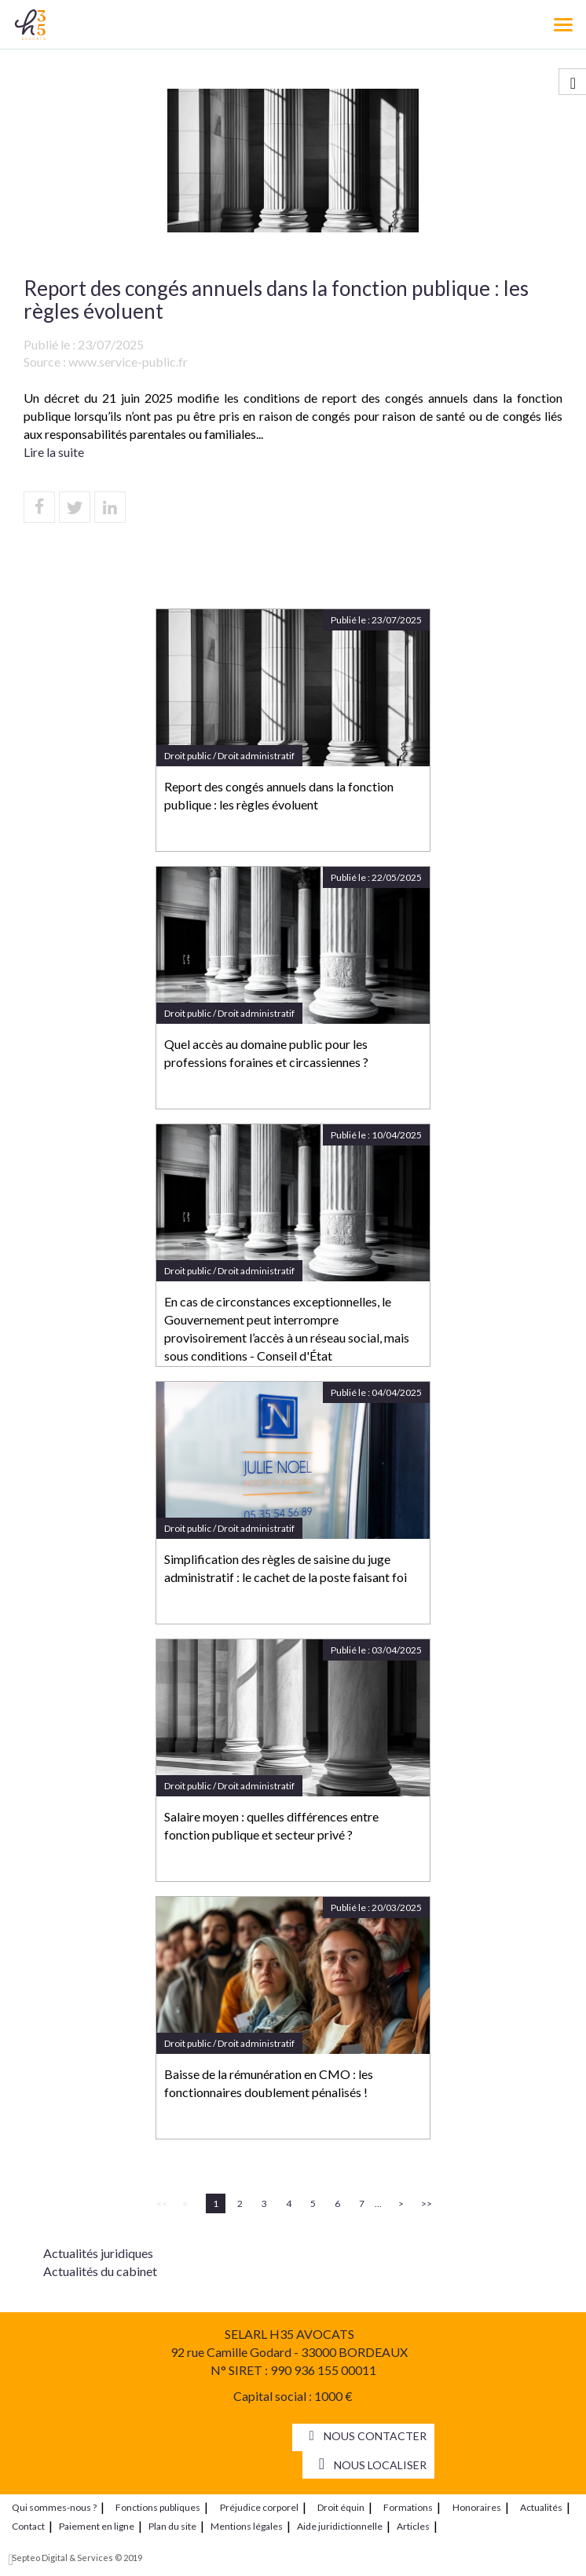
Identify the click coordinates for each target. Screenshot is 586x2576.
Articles (413, 2526)
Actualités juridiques (98, 2252)
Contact (28, 2526)
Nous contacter (375, 2436)
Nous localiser (380, 2465)
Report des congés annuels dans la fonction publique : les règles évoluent (279, 795)
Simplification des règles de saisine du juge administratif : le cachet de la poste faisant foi (285, 1567)
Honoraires (476, 2507)
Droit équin (340, 2507)
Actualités (541, 2507)
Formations (408, 2507)
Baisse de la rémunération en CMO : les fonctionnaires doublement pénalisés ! (268, 2082)
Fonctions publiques (157, 2507)
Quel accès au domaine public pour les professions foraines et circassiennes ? (266, 1052)
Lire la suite (54, 451)
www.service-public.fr (128, 361)
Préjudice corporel (259, 2507)
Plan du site (172, 2526)
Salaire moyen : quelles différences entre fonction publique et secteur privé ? (271, 1825)
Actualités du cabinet (100, 2271)
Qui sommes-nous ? (54, 2507)
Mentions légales (247, 2526)
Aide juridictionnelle (340, 2526)
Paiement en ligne (96, 2526)
